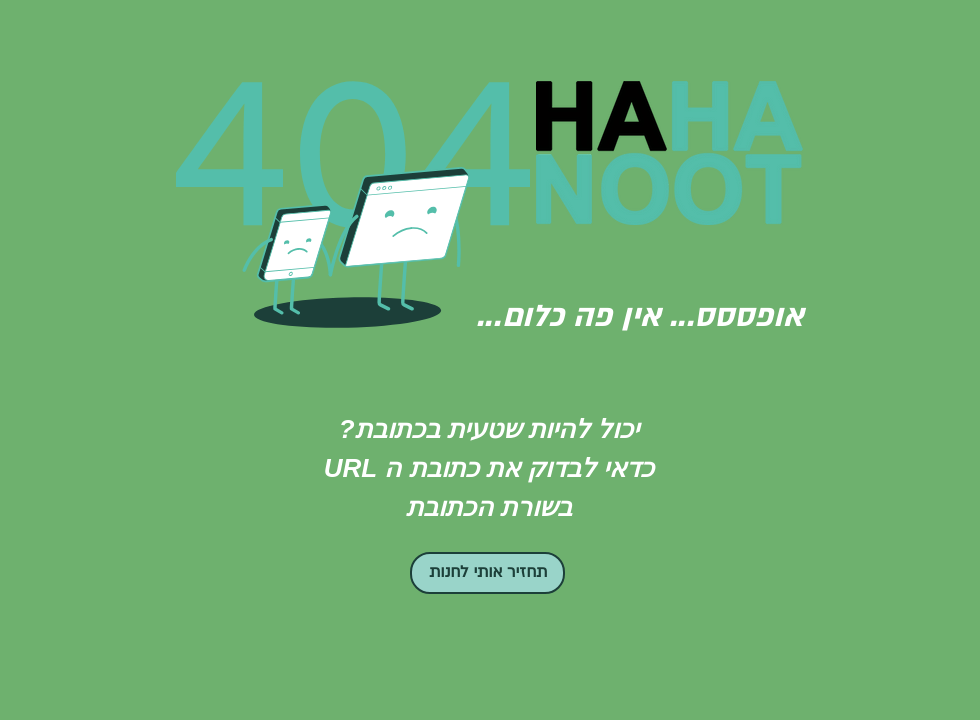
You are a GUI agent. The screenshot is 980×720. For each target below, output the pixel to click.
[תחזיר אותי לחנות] (487, 573)
